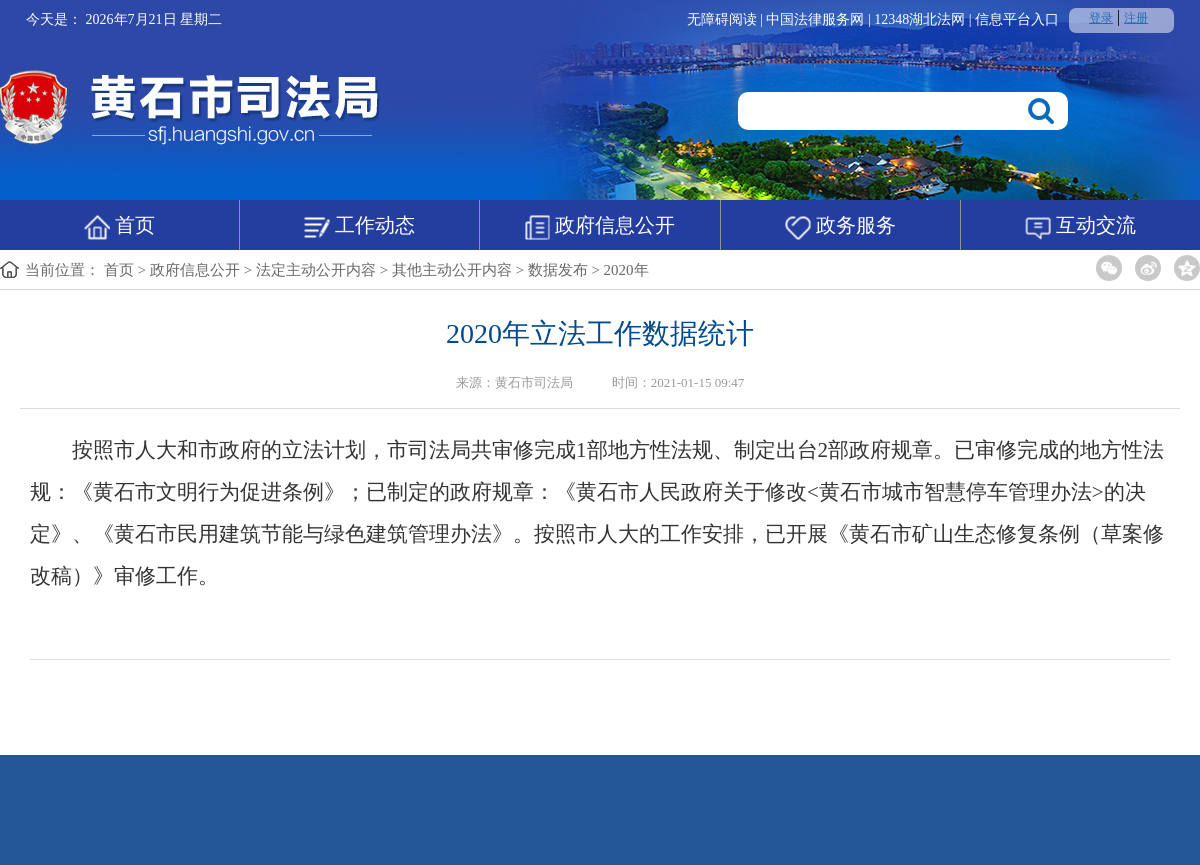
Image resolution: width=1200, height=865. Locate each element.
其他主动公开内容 (452, 270)
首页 (119, 227)
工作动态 (359, 227)
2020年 (626, 270)
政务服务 (840, 227)
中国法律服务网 (817, 19)
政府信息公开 (599, 227)
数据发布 (558, 270)
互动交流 (1080, 227)
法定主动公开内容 (316, 270)
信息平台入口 (1017, 19)
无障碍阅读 (722, 19)
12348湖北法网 (921, 19)
